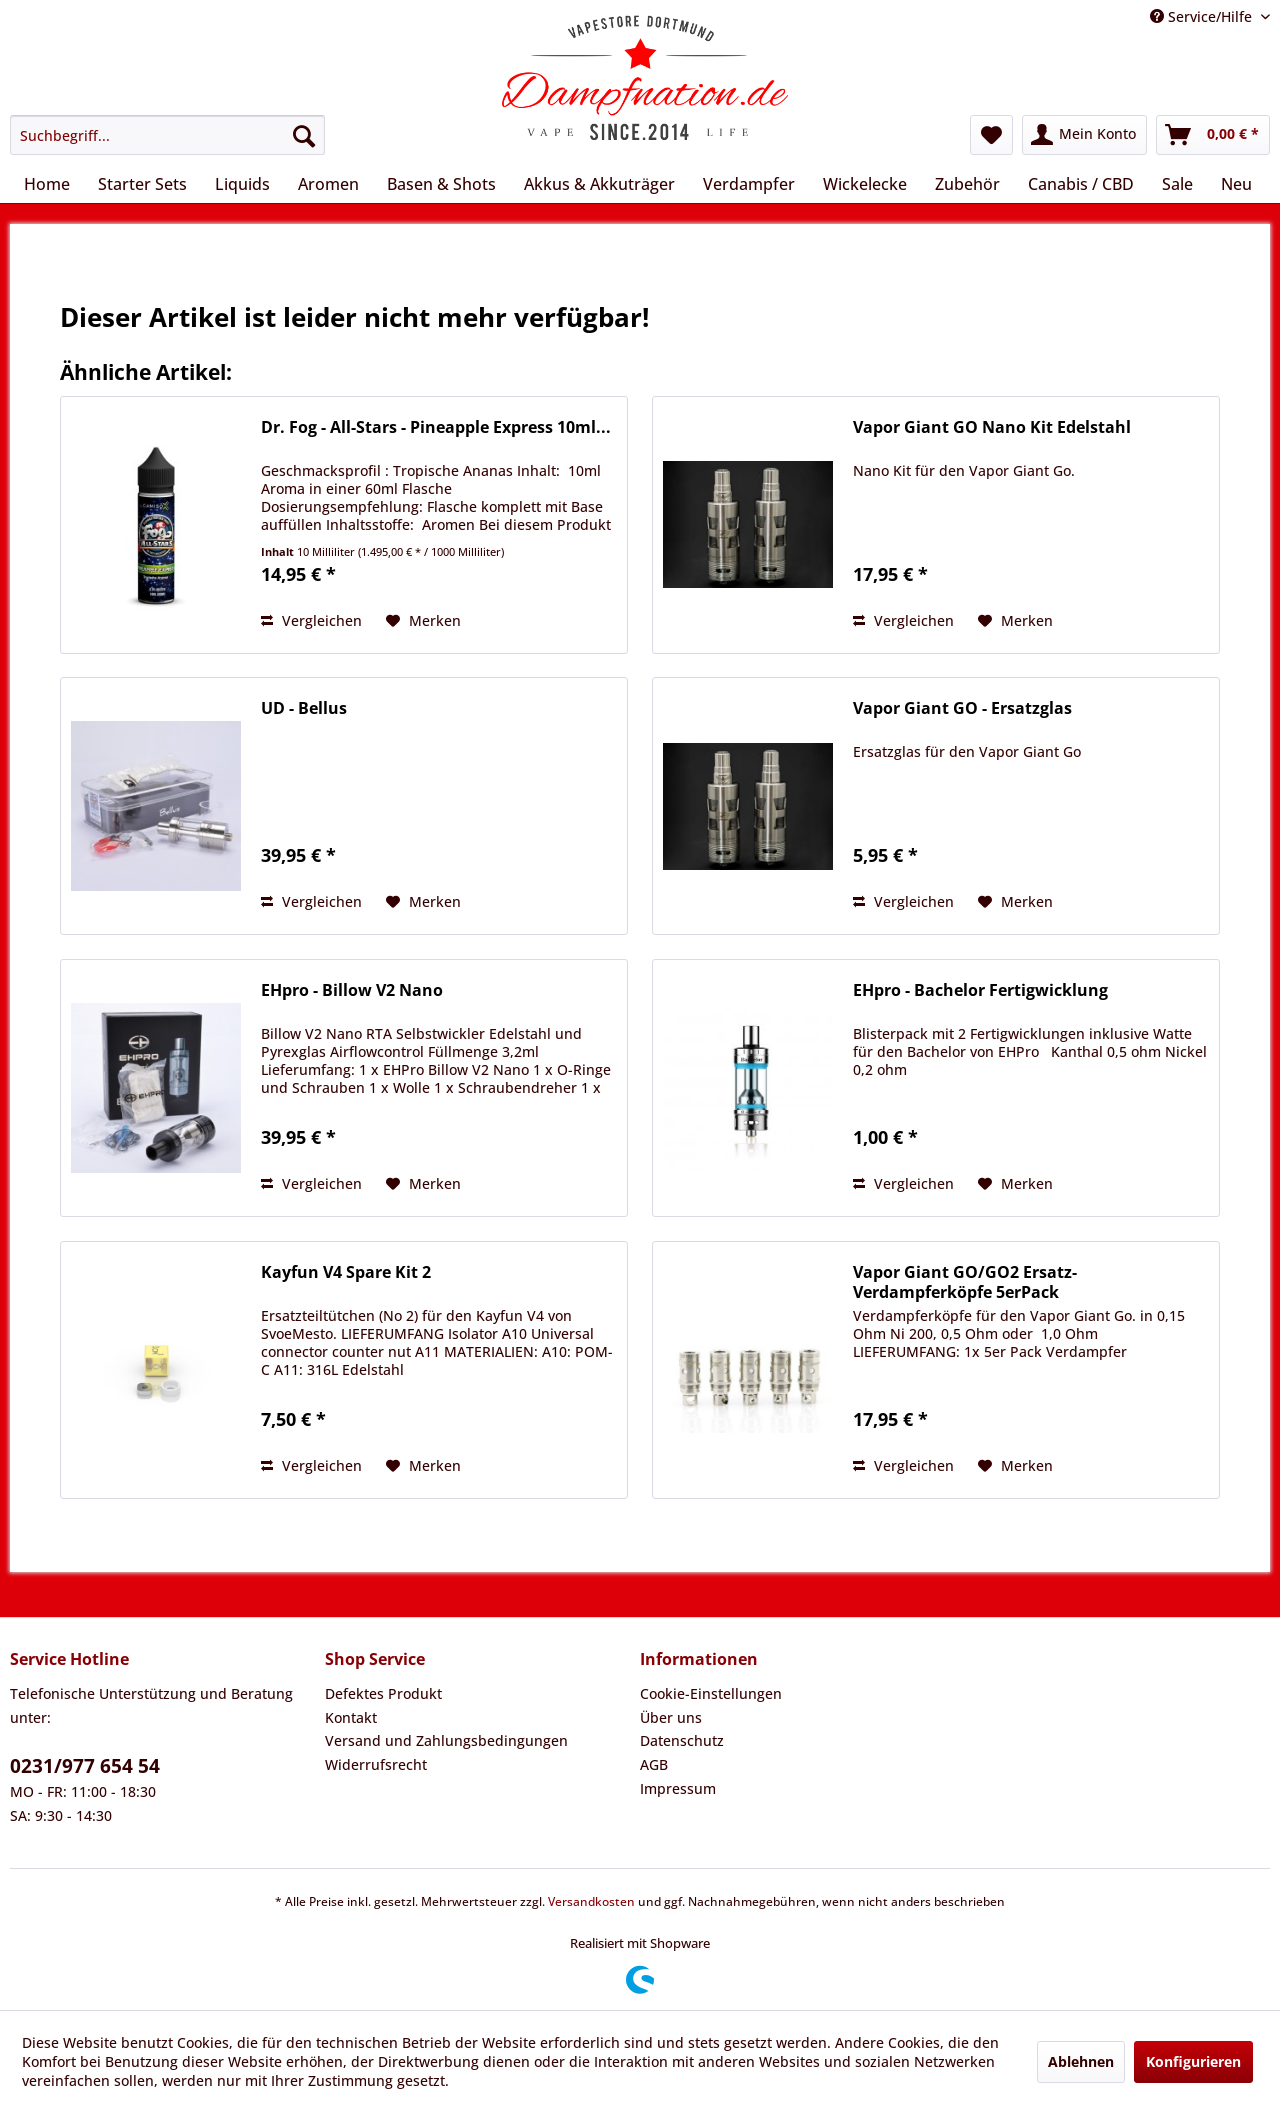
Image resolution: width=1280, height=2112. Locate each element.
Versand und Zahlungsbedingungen (446, 1740)
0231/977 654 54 (85, 1766)
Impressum (678, 1788)
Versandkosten (591, 1901)
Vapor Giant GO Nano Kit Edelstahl (992, 427)
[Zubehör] (967, 184)
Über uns (671, 1717)
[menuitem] (167, 135)
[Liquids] (242, 184)
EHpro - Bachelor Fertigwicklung (980, 990)
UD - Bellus (304, 708)
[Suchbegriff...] (167, 135)
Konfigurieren (1193, 2061)
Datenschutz (682, 1740)
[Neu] (1236, 184)
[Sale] (1177, 184)
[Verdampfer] (749, 184)
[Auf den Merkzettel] (423, 621)
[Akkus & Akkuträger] (599, 184)
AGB (654, 1764)
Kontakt (351, 1717)
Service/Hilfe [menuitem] (1203, 16)
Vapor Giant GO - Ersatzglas (962, 708)
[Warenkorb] (1213, 135)
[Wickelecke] (865, 184)
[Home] (47, 184)
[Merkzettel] (991, 135)
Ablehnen (1081, 2061)
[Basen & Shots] (441, 184)
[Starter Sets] (142, 184)
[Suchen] (304, 135)
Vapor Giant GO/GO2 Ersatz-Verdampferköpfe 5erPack (965, 1282)
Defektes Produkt (383, 1693)
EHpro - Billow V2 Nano (352, 990)
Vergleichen (311, 620)
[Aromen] (328, 184)
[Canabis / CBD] (1081, 184)
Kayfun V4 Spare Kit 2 (346, 1272)
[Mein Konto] (1084, 135)
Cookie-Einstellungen (711, 1693)
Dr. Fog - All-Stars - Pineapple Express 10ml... (436, 427)
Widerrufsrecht (376, 1764)
